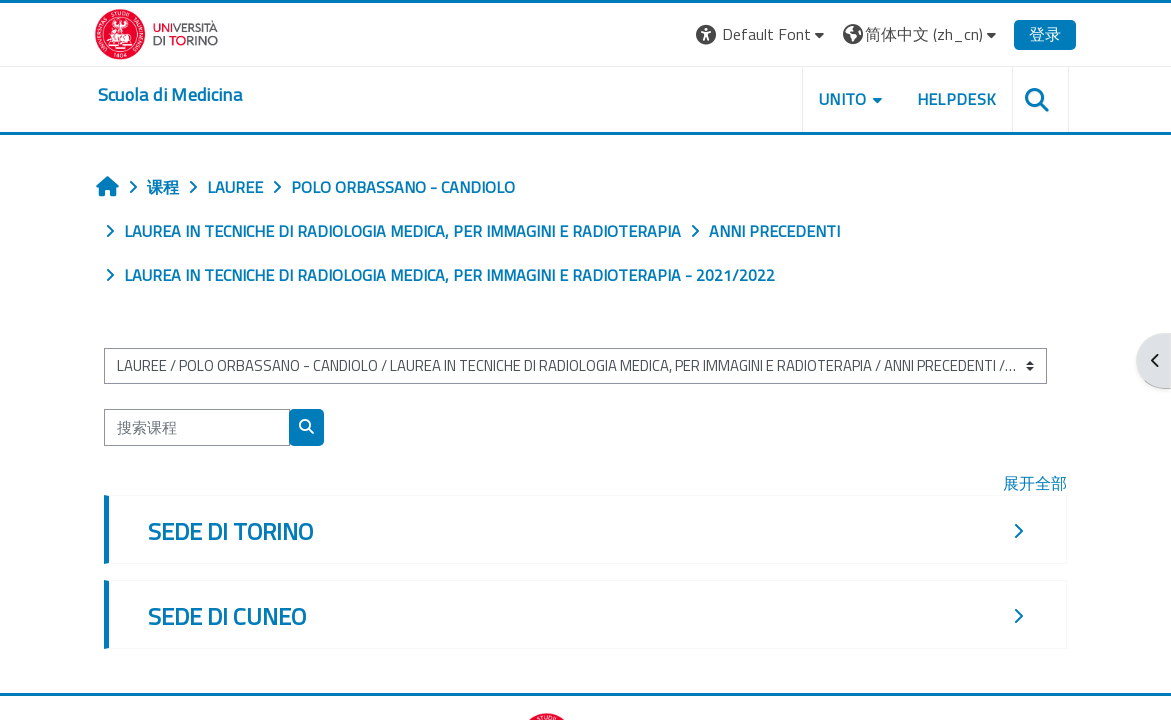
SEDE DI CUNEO (237, 616)
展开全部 (1026, 483)
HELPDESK (945, 99)
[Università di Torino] (168, 32)
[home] (182, 95)
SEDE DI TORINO (240, 531)
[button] (750, 34)
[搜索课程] (207, 427)
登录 (1034, 34)
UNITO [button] (831, 99)
